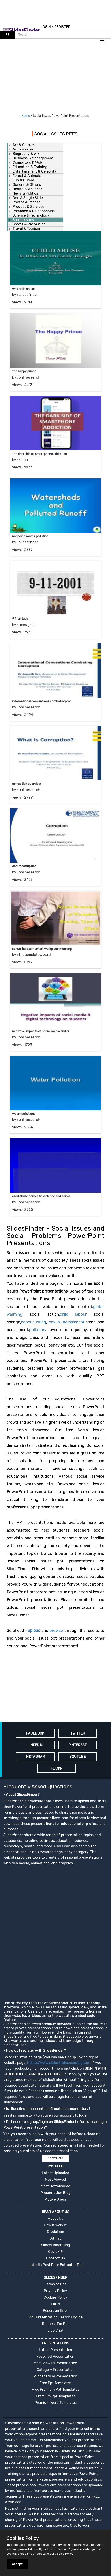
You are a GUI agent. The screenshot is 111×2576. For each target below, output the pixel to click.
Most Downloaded (55, 2186)
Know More (55, 2158)
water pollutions (23, 1114)
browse (56, 1630)
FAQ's (55, 2304)
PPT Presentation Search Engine (55, 2317)
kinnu (23, 460)
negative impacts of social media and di (40, 1031)
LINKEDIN (35, 1745)
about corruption (24, 866)
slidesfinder (28, 295)
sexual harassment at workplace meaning (42, 949)
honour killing (33, 1322)
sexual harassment (67, 1322)
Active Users (55, 2199)
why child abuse (23, 289)
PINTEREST (77, 1745)
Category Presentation (56, 2370)
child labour (73, 1314)
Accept (17, 2564)
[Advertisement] (55, 71)
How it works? (55, 2225)
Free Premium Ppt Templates (55, 2389)
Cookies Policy (55, 2297)
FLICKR (56, 1768)
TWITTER (77, 1733)
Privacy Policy (55, 2291)
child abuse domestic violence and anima (41, 1196)
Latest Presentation (55, 2350)
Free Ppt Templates (55, 2383)
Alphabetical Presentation (55, 2376)
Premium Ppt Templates (55, 2396)
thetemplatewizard (35, 955)
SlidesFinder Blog (55, 2245)
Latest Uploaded (55, 2173)
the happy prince (24, 371)
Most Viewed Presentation (55, 2363)
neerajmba (27, 625)
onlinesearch (29, 377)
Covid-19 (55, 2251)
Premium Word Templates (56, 2403)
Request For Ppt (55, 2324)
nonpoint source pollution (30, 536)
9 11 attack (20, 619)
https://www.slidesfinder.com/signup (58, 2063)
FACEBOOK (35, 1733)
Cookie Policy (64, 2553)
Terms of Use (55, 2284)
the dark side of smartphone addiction (39, 454)
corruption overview (26, 784)
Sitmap (55, 2238)
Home (26, 116)
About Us (55, 2218)
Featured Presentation (55, 2356)
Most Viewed (55, 2179)
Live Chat (56, 2330)
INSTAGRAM (35, 1757)
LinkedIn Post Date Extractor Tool (55, 2265)
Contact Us (55, 2258)
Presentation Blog (56, 2193)
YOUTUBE (78, 1757)
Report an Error (55, 2311)
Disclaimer (55, 2232)
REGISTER (62, 27)
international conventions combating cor (41, 701)
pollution (37, 1329)
